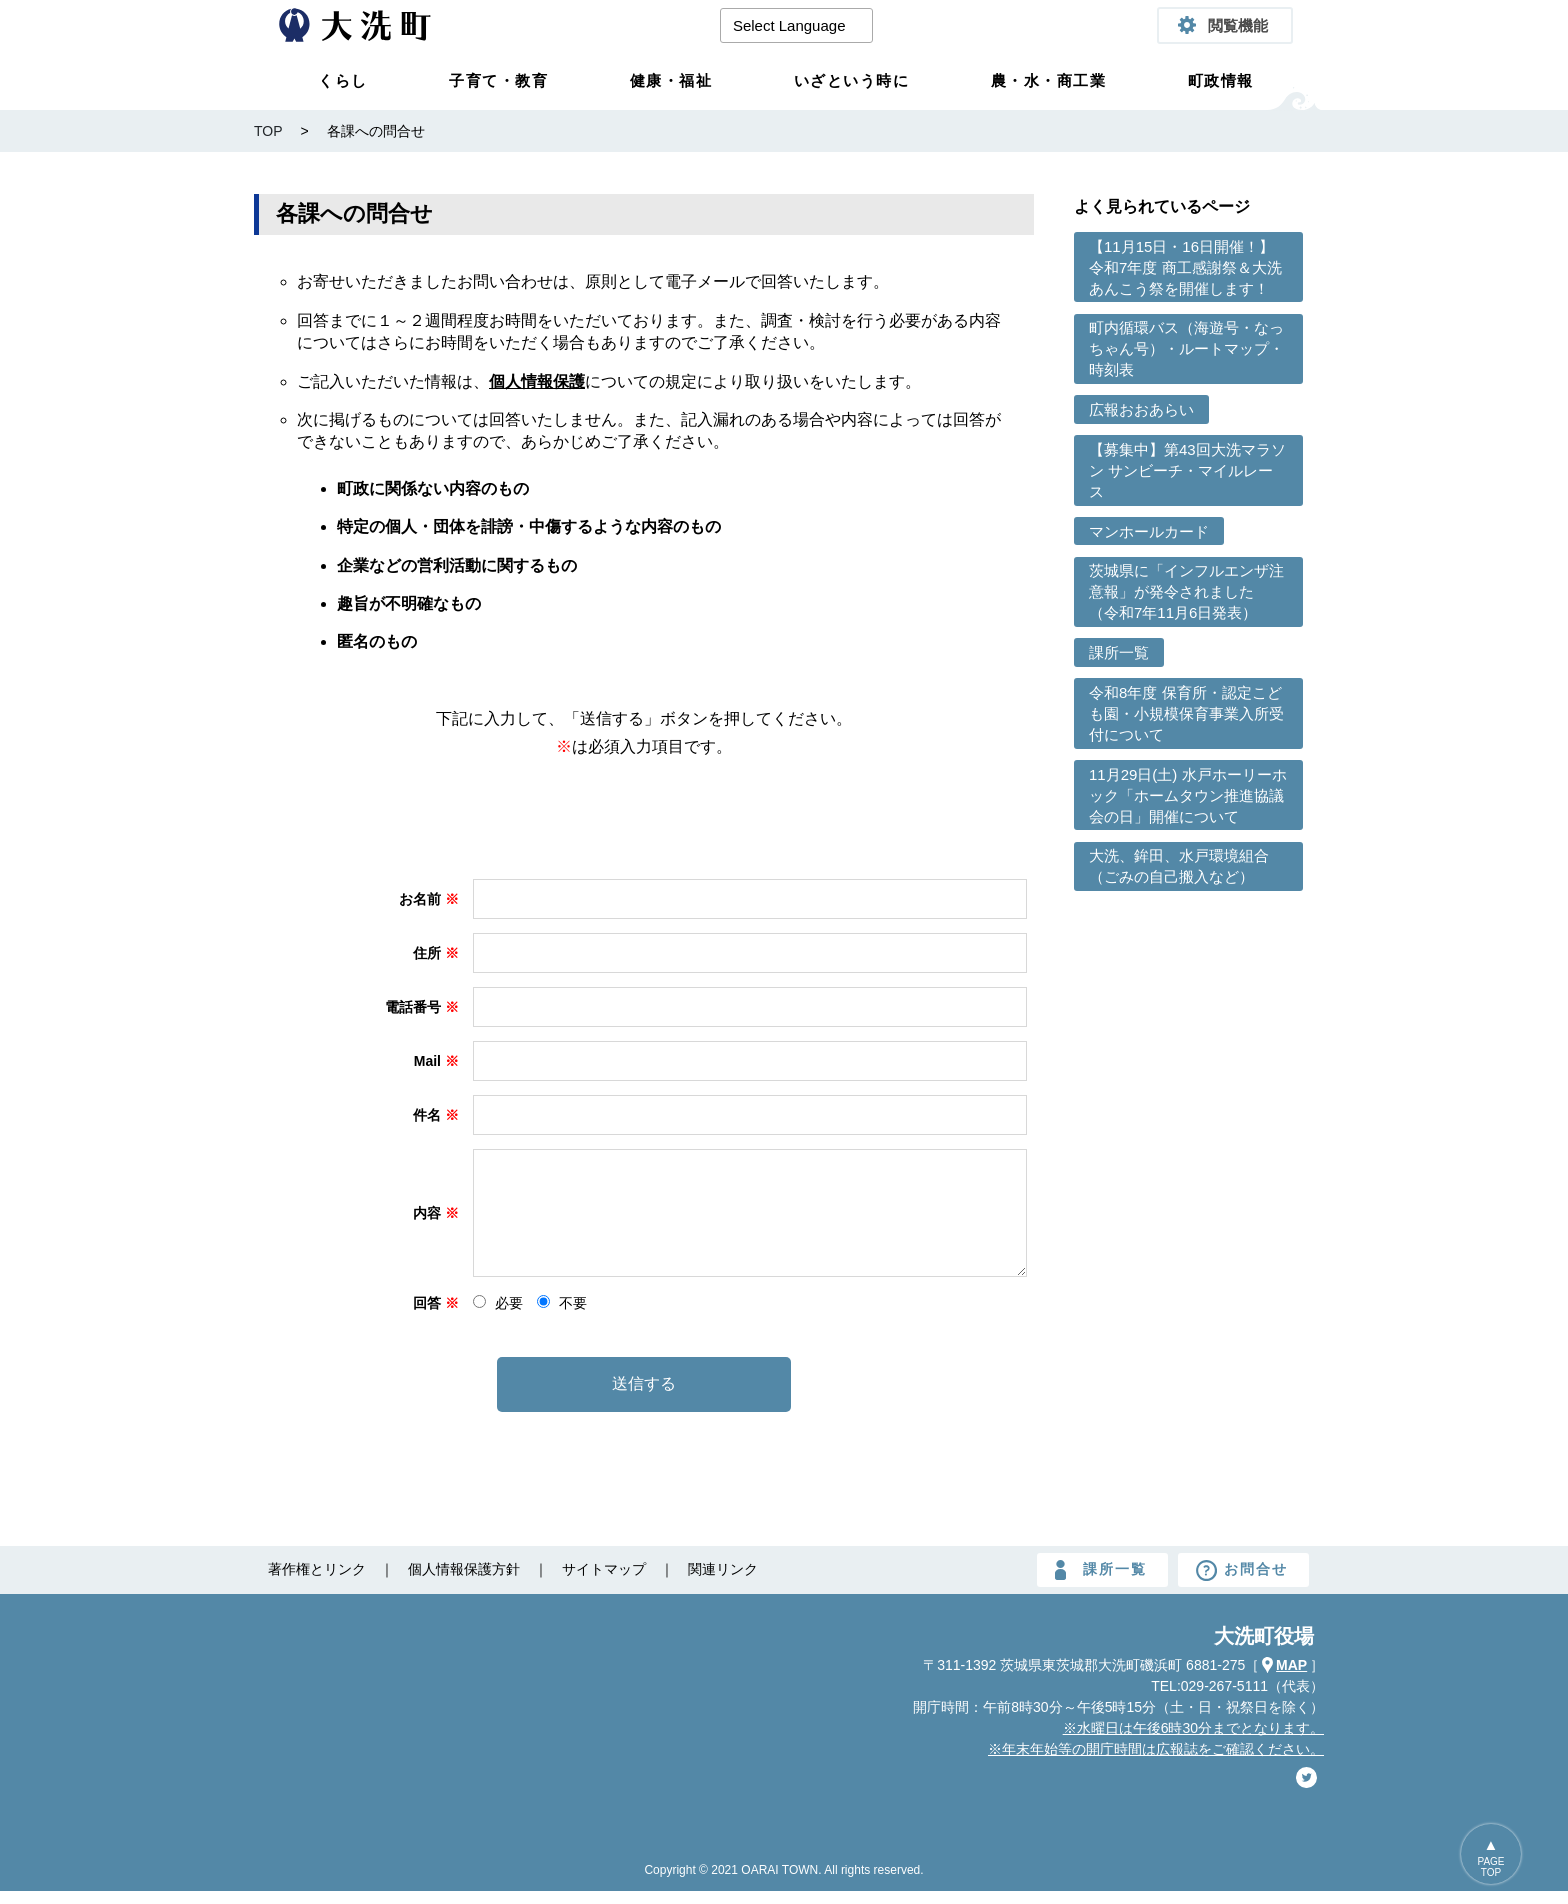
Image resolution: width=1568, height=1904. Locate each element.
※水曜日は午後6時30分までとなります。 (1193, 1741)
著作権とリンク (317, 1582)
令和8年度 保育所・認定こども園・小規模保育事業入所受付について (1186, 713)
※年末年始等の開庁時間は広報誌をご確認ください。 (1156, 1762)
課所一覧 (1119, 652)
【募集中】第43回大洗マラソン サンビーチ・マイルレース (1187, 470)
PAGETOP (1490, 1867)
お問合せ (1256, 1582)
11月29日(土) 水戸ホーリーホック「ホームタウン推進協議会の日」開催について (1188, 795)
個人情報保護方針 (464, 1582)
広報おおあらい (1141, 409)
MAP (1291, 1678)
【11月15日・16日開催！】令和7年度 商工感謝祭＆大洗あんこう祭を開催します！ (1185, 267)
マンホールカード (1149, 531)
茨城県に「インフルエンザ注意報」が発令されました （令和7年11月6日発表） (1186, 591)
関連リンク (723, 1582)
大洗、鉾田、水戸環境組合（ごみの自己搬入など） (1179, 866)
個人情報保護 (537, 381)
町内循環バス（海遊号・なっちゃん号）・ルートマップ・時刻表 (1186, 348)
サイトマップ (604, 1582)
